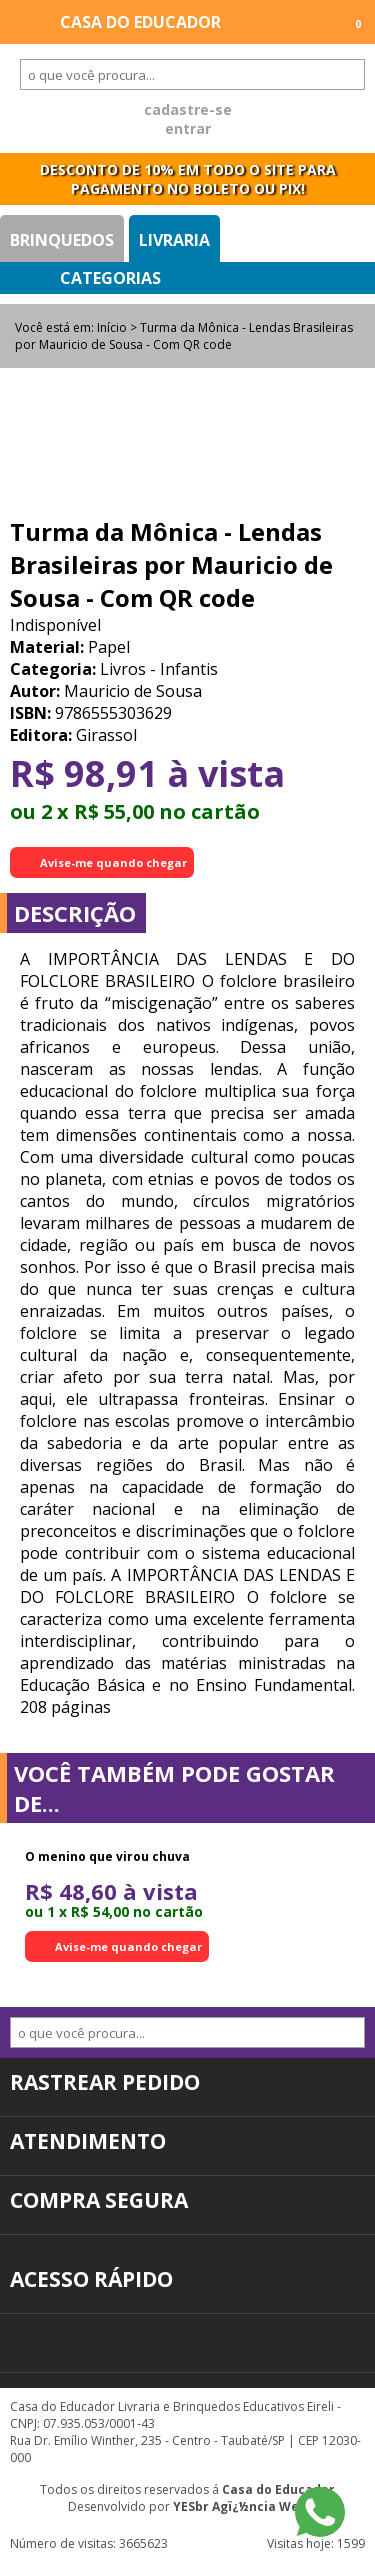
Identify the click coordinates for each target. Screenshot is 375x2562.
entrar (188, 128)
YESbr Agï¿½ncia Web (240, 2506)
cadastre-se (188, 109)
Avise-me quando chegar (113, 862)
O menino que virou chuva (107, 1856)
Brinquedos (62, 240)
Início (112, 327)
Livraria (174, 240)
